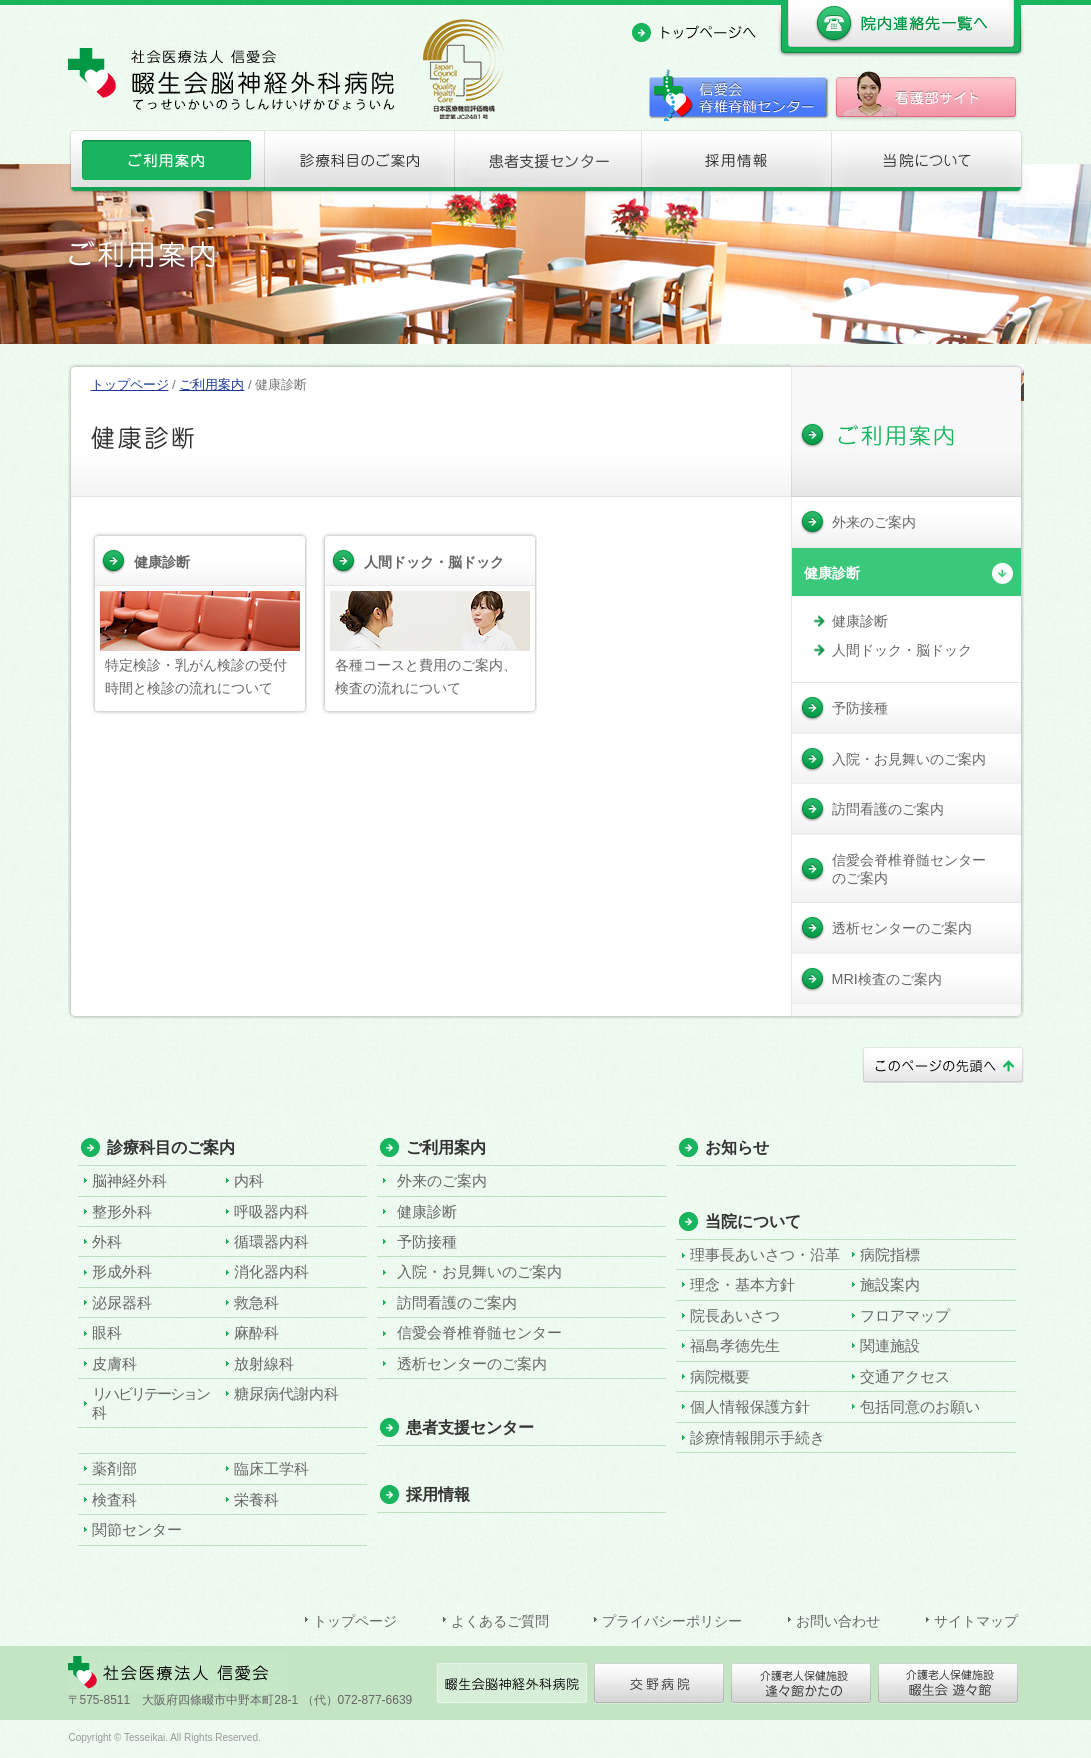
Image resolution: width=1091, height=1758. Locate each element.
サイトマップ (976, 1621)
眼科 (107, 1332)
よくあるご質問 (500, 1621)
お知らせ (737, 1147)
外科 (107, 1241)
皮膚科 (114, 1363)
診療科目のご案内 (356, 165)
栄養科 (256, 1499)
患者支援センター (546, 165)
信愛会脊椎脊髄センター (479, 1332)
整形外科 (122, 1211)
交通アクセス (905, 1376)
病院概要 (720, 1376)
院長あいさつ (735, 1315)
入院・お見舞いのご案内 (479, 1271)
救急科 (256, 1302)
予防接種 (427, 1241)
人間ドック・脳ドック (434, 562)
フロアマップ (905, 1315)
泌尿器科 (122, 1302)
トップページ (130, 384)
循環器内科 (271, 1241)
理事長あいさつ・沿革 (765, 1254)
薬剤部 (114, 1468)
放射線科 (264, 1363)
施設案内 (890, 1284)
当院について (927, 165)
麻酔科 (256, 1332)
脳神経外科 (129, 1180)
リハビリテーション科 (150, 1402)
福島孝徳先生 (735, 1345)
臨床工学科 (271, 1468)
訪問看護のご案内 (457, 1302)
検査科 (114, 1499)
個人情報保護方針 (750, 1406)
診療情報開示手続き (757, 1437)
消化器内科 (271, 1271)
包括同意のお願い (920, 1406)
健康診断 (162, 562)
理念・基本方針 (742, 1284)
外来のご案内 (442, 1180)
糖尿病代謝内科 (286, 1393)
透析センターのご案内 (472, 1363)
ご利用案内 (164, 165)
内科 (249, 1180)
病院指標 (890, 1254)
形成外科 (122, 1271)
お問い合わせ (838, 1621)
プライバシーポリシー (672, 1621)
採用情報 (736, 165)
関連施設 (890, 1345)
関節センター (137, 1529)
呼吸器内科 (271, 1211)
